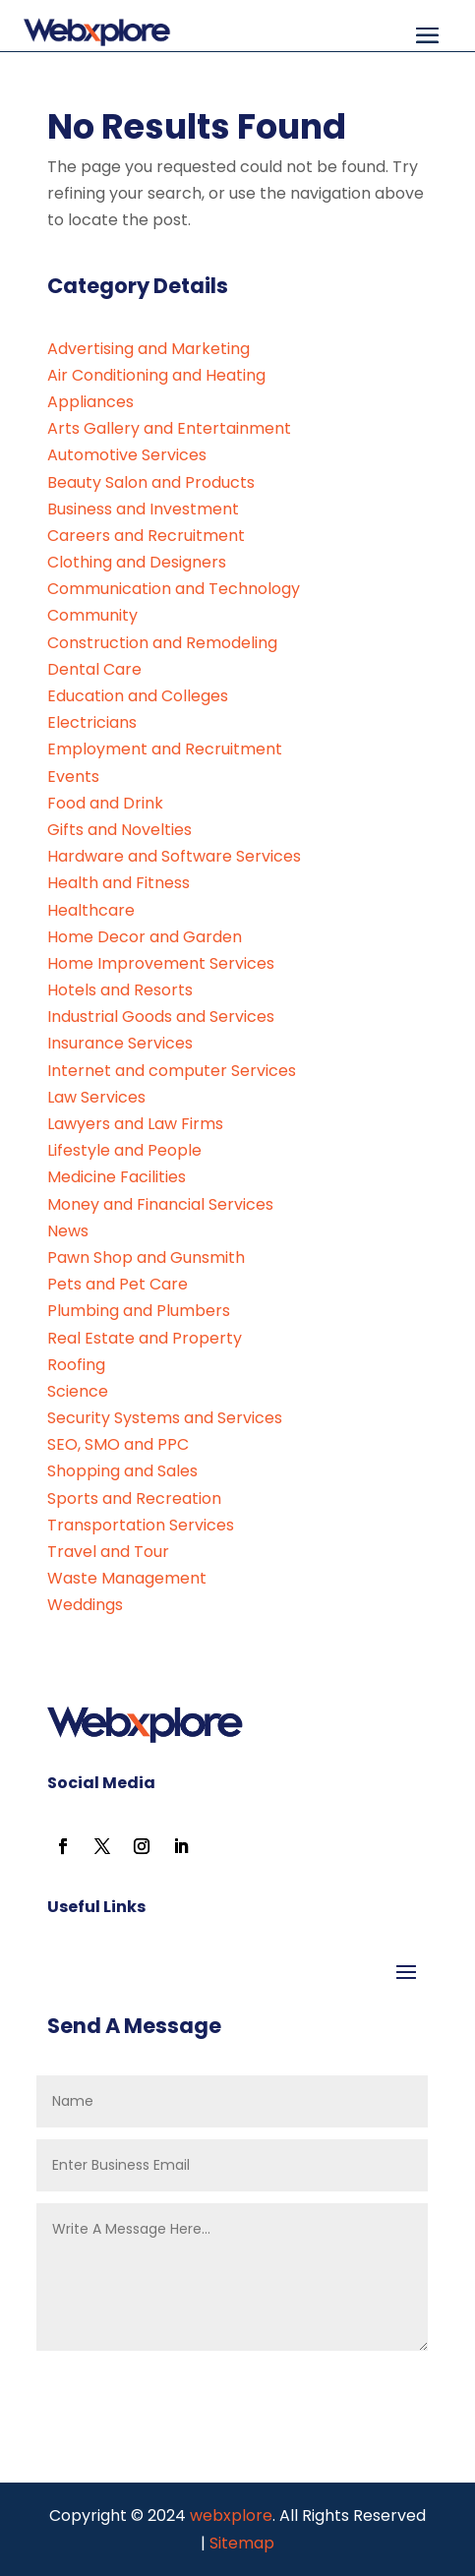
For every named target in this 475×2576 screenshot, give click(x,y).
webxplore (229, 2515)
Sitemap (241, 2543)
